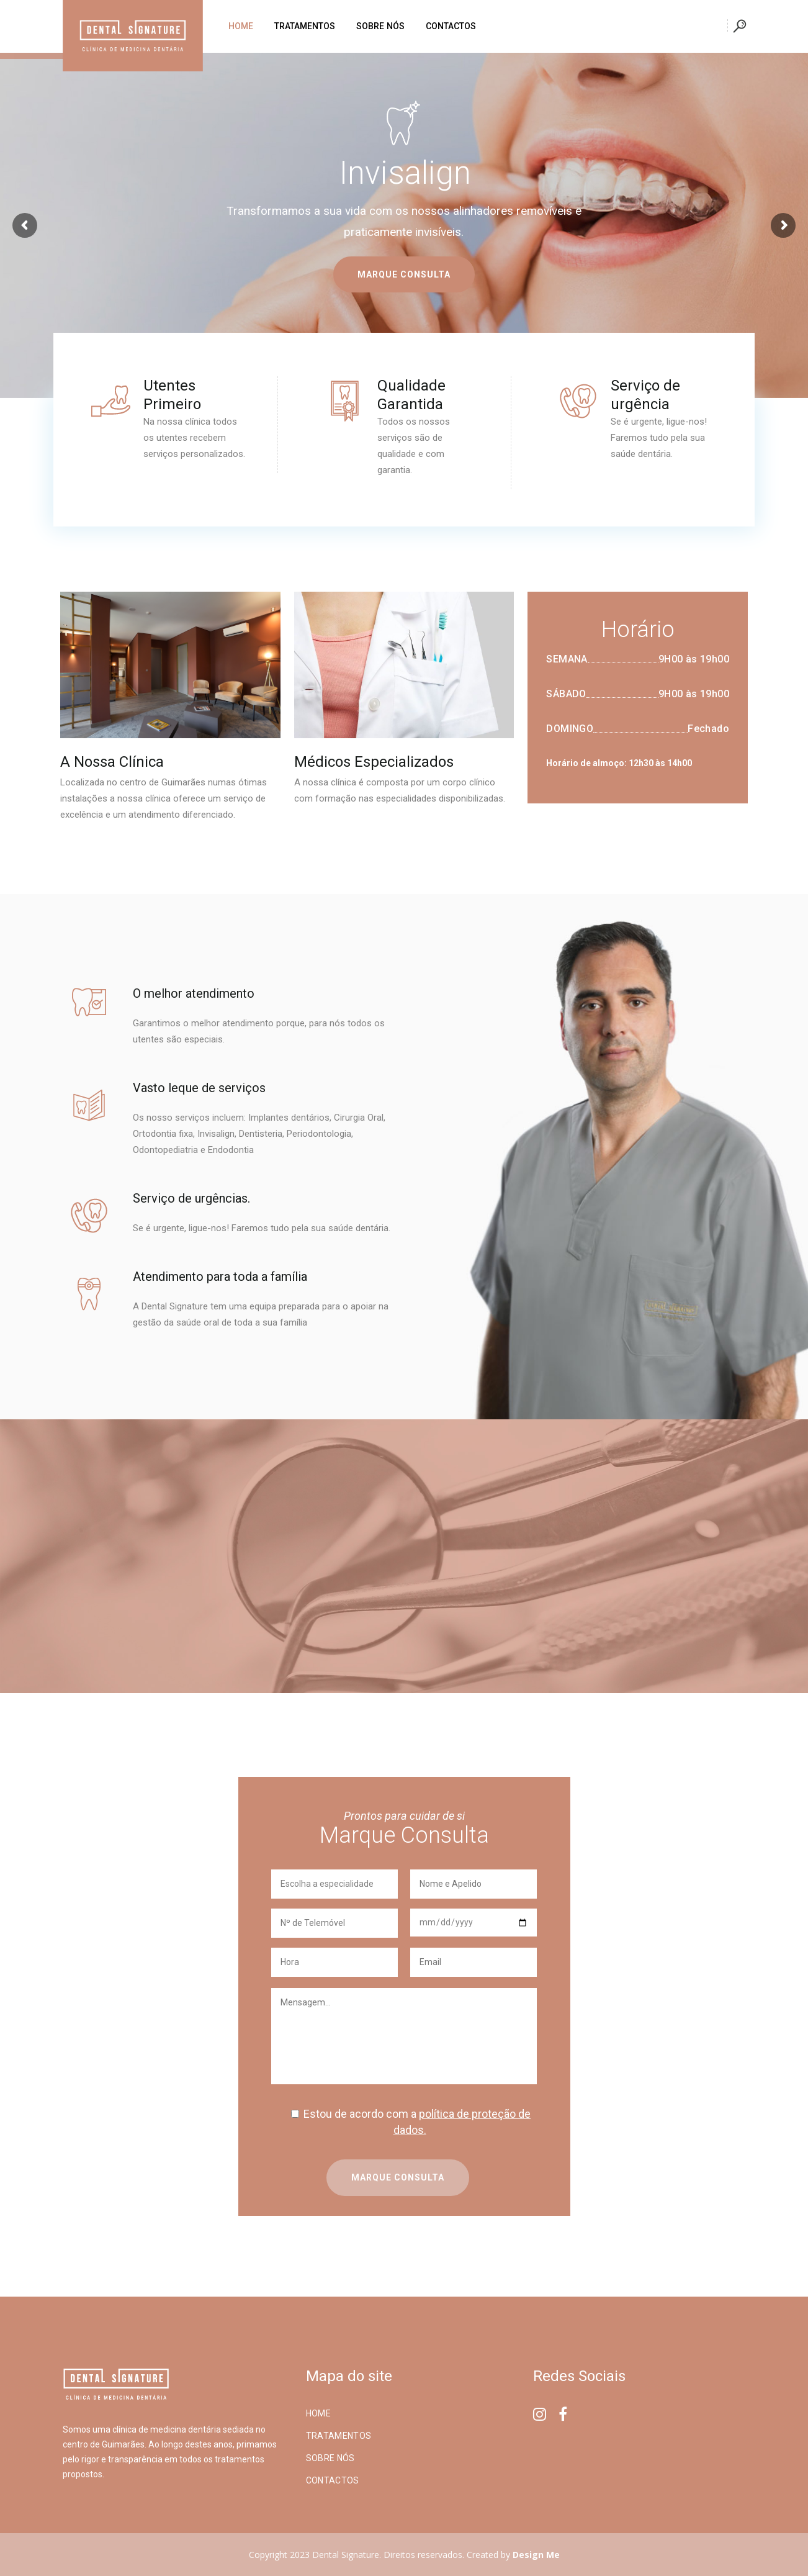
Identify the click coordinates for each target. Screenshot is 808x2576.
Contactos (332, 2480)
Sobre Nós (330, 2458)
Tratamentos (339, 2436)
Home (318, 2413)
